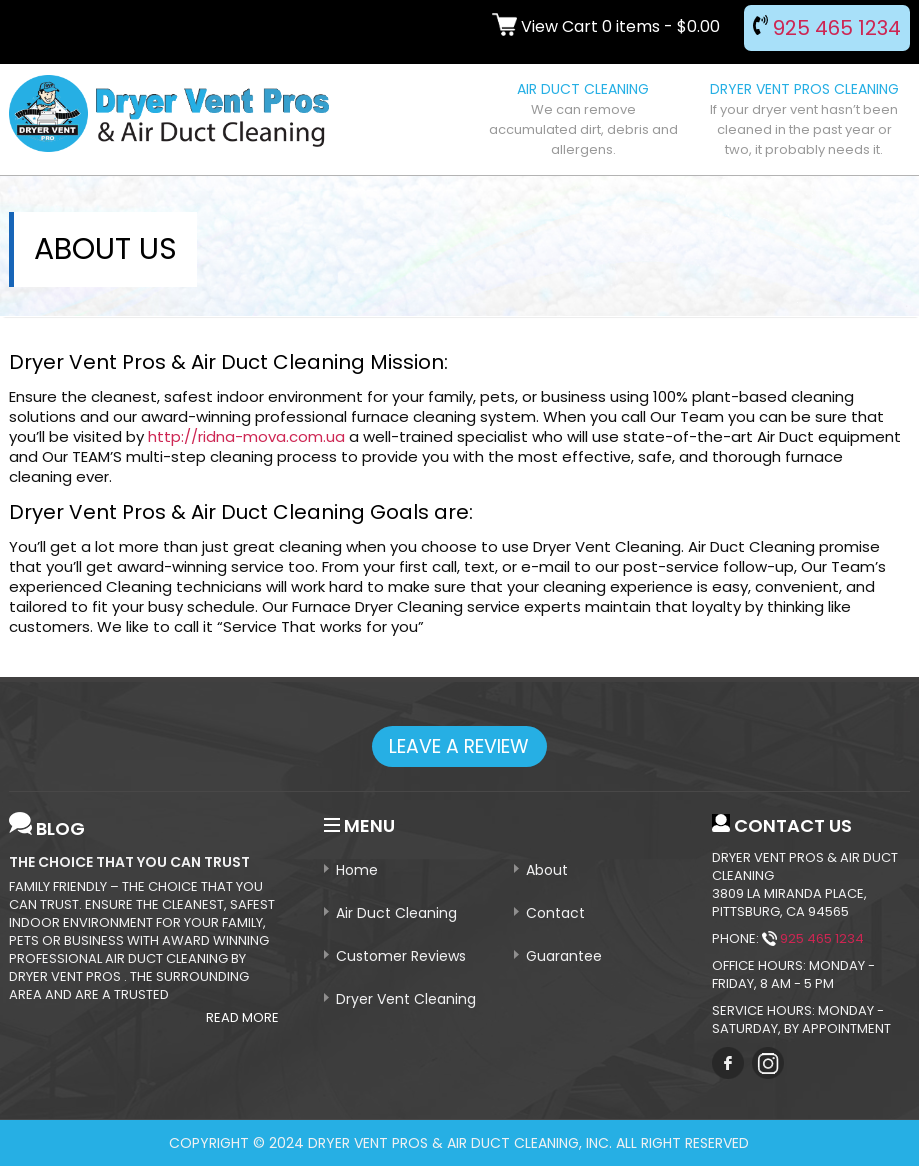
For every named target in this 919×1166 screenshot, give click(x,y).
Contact (555, 913)
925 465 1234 (827, 28)
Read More (242, 1018)
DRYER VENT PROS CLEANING (804, 119)
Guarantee (564, 956)
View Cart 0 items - (606, 26)
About (547, 870)
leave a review (459, 746)
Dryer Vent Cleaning (406, 999)
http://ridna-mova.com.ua (246, 436)
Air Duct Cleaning (396, 913)
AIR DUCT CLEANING (583, 119)
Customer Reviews (401, 956)
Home (357, 870)
